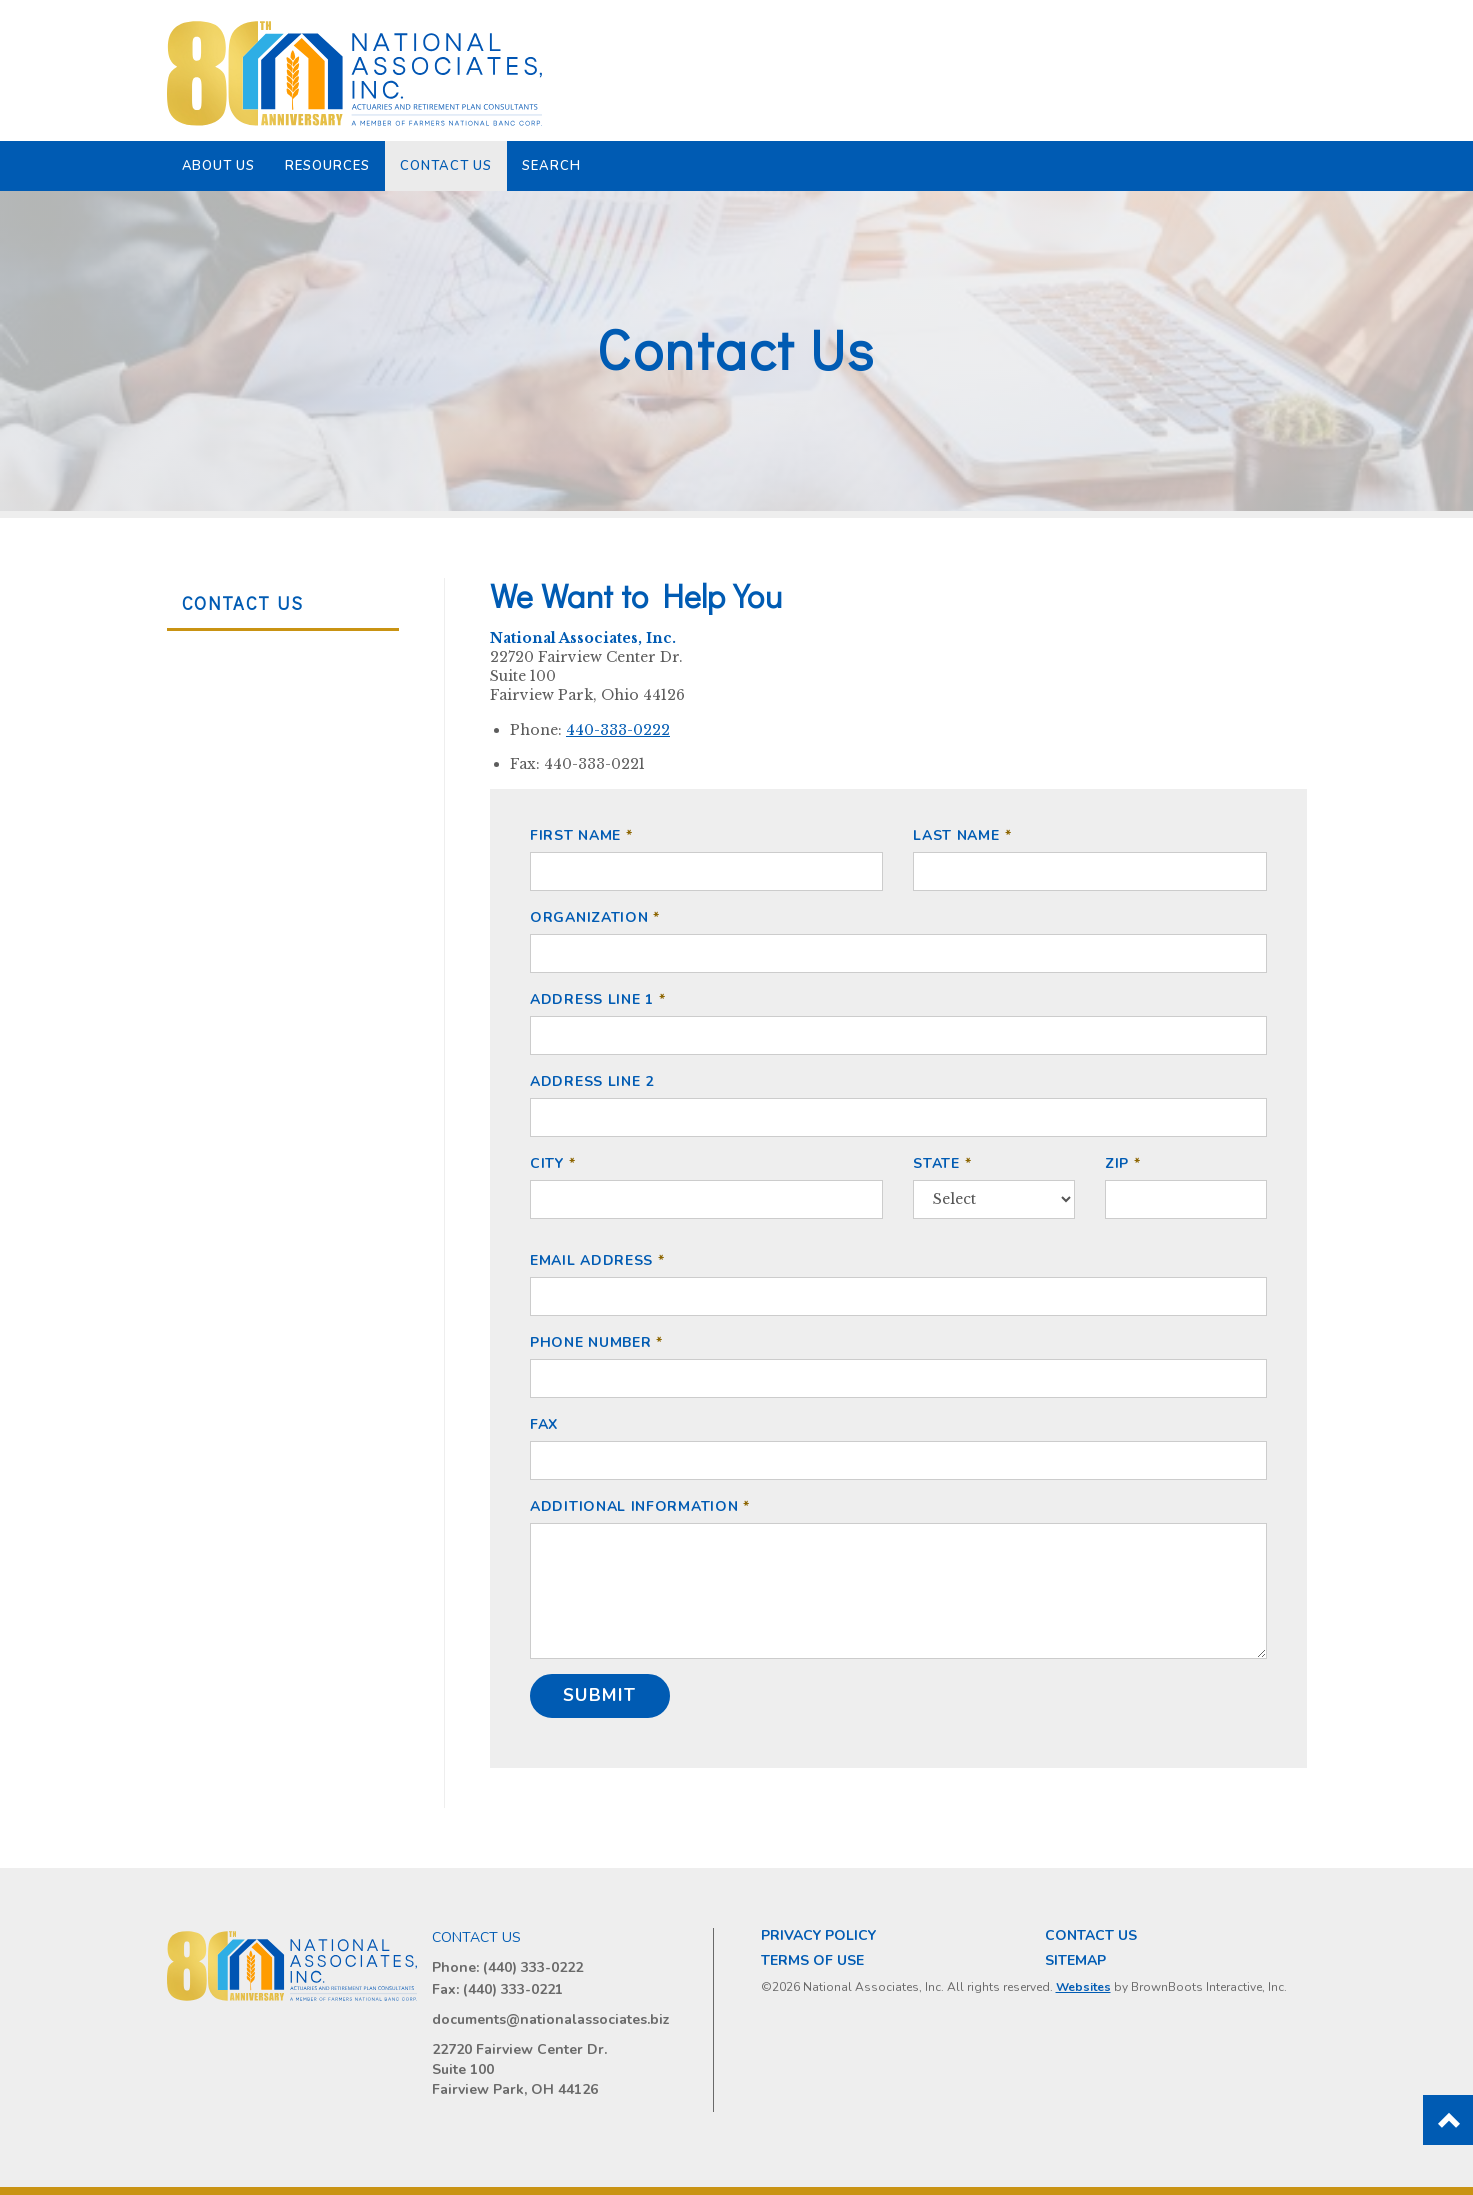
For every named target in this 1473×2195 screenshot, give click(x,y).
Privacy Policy (818, 1935)
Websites (1083, 1987)
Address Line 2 (592, 1081)
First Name (575, 835)
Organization (589, 917)
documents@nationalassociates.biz (551, 2019)
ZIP (1117, 1162)
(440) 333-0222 (533, 1967)
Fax (544, 1424)
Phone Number (590, 1342)
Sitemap (1075, 1960)
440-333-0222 (618, 730)
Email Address (591, 1260)
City (547, 1162)
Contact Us (446, 166)
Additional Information (634, 1506)
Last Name (956, 835)
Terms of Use (812, 1960)
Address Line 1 (592, 999)
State (936, 1162)
